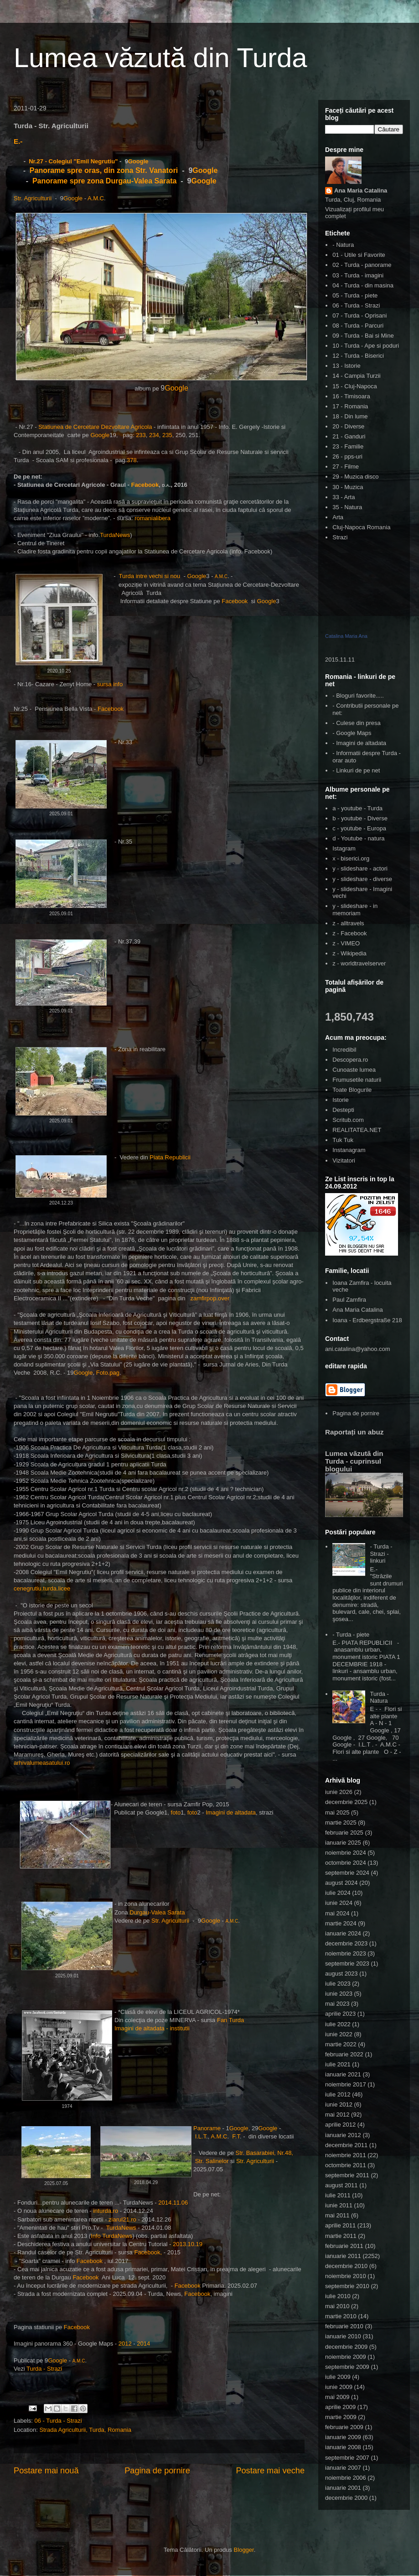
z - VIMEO (346, 943)
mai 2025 (337, 1812)
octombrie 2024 (345, 1862)
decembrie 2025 (346, 1802)
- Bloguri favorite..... (358, 695)
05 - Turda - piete (355, 295)
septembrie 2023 (347, 1963)
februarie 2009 (344, 2427)
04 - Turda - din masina (362, 285)
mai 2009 (337, 2396)
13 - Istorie (346, 365)
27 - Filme (345, 466)
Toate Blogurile (352, 1089)
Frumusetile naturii (356, 1079)
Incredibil (344, 1049)
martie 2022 (341, 2044)
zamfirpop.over (209, 1298)
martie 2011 (341, 2235)
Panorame (207, 2128)
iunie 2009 (338, 2386)
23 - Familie (347, 446)
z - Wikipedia (349, 953)
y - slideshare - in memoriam (355, 909)
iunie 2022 (338, 2034)
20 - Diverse (348, 426)
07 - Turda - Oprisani (359, 315)
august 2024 (341, 1882)
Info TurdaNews (111, 2235)
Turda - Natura (379, 1697)
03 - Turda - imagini (357, 275)
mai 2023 (337, 2003)
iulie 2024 (338, 1892)
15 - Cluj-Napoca (354, 386)
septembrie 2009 (347, 2366)
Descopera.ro (350, 1059)
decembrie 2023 (346, 1943)
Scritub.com (348, 1119)
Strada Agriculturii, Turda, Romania (85, 2429)
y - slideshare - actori (360, 868)
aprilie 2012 (340, 2124)
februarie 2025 (344, 1832)
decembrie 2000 (346, 2497)
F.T (236, 2136)
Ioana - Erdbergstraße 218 (367, 1320)
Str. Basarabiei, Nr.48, (264, 2152)
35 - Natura (347, 507)
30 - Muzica (347, 487)
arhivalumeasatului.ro (42, 1762)
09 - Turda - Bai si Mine (362, 335)
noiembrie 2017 (345, 2084)
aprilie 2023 (340, 2013)
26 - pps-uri (347, 456)
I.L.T (201, 2136)
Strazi (339, 537)
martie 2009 (341, 2417)
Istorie (340, 1099)
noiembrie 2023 (345, 1953)
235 (167, 435)
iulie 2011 (338, 2195)
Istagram (344, 848)
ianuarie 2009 (343, 2437)
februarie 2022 (344, 2054)
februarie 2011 (344, 2245)
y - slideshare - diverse (362, 879)
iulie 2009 (338, 2376)
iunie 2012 (338, 2104)
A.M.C (96, 198)
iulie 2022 (338, 2024)
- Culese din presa (356, 723)
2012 (125, 2343)
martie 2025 (341, 1822)
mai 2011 (337, 2215)
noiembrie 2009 (345, 2356)
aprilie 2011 (340, 2225)
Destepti (343, 1109)
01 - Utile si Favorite (358, 254)
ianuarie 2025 (343, 1842)
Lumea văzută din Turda (160, 57)
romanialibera (152, 518)
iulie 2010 (338, 2296)
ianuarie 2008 (343, 2447)
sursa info (109, 684)
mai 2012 (337, 2114)
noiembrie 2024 (345, 1852)
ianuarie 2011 (343, 2256)
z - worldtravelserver (359, 963)
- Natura (343, 244)
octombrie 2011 (345, 2165)
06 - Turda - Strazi (58, 2420)
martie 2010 (341, 2316)
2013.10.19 (187, 2244)
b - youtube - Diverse (360, 818)
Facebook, (148, 2252)
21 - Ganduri (348, 436)
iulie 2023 (338, 1983)
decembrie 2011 (346, 2145)
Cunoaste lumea (354, 1069)
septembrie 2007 (347, 2457)
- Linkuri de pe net (356, 770)
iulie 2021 (338, 2064)
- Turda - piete (350, 1634)
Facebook (145, 484)
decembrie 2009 (346, 2346)
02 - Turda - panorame (361, 264)
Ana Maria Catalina (360, 190)
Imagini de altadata (231, 1812)
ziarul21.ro (122, 2219)
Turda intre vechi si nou (150, 576)
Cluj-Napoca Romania (361, 527)
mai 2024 (337, 1913)
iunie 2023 (338, 1993)
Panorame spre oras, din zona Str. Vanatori (103, 170)
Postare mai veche (270, 2470)
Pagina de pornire (157, 2470)
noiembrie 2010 (345, 2276)
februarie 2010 (344, 2326)
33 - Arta (343, 497)
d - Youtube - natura (358, 838)
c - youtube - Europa (359, 828)
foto (176, 1812)
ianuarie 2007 (343, 2467)
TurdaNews (115, 535)
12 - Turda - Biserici (358, 355)
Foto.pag (107, 1372)
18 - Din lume (349, 416)
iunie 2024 (338, 1902)
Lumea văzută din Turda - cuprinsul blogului (354, 1461)
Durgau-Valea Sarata (156, 1912)
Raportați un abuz (354, 1432)
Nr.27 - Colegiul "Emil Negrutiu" (73, 161)
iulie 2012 (338, 2094)
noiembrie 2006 (345, 2477)
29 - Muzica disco (355, 476)
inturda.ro (106, 2210)
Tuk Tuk (342, 1140)
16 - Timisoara (351, 396)
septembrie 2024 (347, 1872)
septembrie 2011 (347, 2175)
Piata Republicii (171, 1157)
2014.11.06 (173, 2202)
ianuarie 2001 (343, 2487)
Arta (337, 517)
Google (138, 161)
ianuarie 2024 (343, 1933)
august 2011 (341, 2185)
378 (132, 460)
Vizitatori (343, 1160)
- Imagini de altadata (359, 743)
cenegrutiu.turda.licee (42, 1588)
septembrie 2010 (347, 2286)
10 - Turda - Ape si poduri (365, 345)
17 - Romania (350, 406)
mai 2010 (337, 2306)
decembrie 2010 (346, 2266)
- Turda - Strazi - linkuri (381, 1553)
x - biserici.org (350, 858)
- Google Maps (351, 733)
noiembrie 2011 (345, 2155)
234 (154, 435)
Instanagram (348, 1150)
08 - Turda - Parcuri (357, 325)
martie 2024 (341, 1923)
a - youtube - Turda (357, 808)
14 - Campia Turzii (356, 375)
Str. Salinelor (212, 2161)
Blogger (244, 2549)
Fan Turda (230, 2020)
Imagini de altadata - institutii (152, 2028)
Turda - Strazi (44, 2368)
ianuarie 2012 (343, 2135)
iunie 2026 (338, 1792)
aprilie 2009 (340, 2407)
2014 (143, 2343)
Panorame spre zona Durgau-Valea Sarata (105, 181)
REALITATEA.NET (356, 1129)
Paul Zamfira (349, 1299)
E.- (18, 141)
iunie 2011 (338, 2205)
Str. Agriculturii (33, 198)
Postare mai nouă (46, 2470)
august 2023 (341, 1973)
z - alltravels (348, 923)
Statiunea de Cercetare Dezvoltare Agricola (95, 426)
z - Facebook (349, 933)
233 (141, 435)
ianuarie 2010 (343, 2336)
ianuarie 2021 (343, 2074)
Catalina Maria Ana (346, 636)
